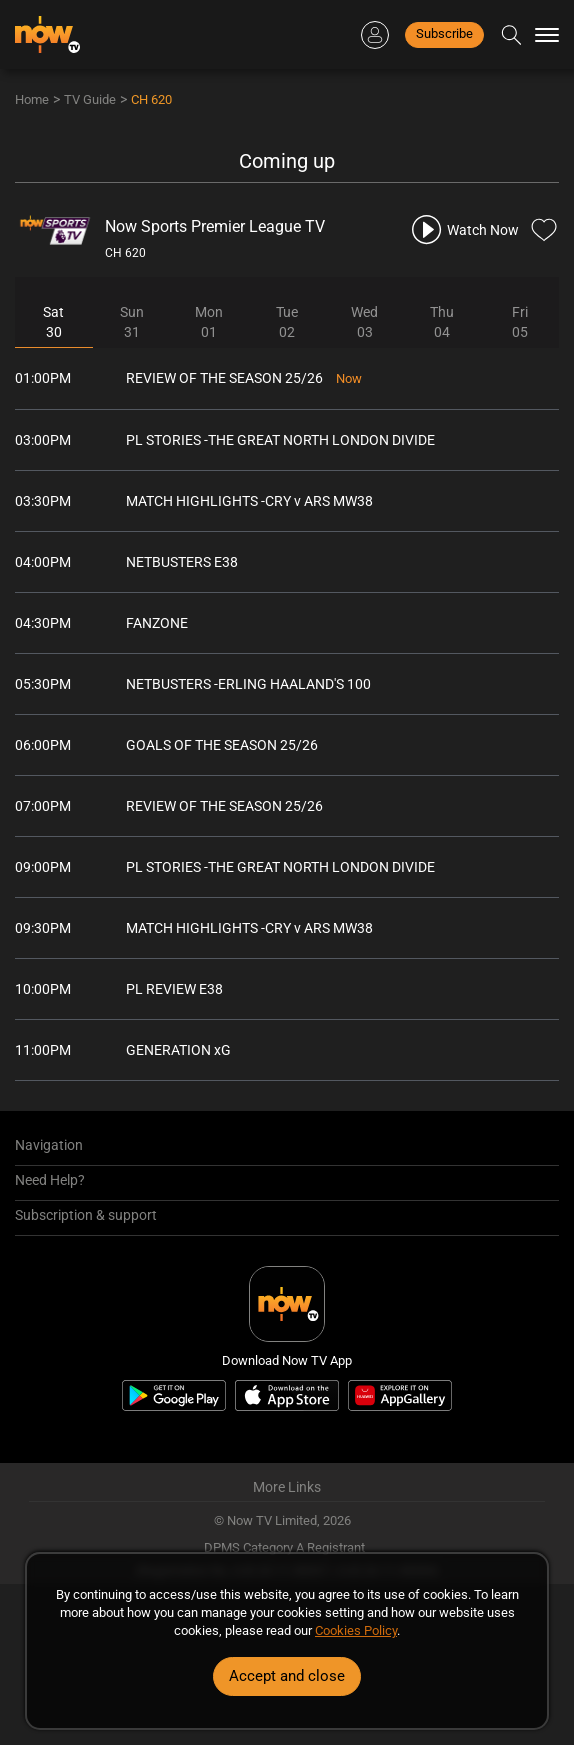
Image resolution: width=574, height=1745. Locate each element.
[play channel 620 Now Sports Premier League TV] (464, 229)
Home (32, 99)
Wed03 (364, 322)
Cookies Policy (356, 1630)
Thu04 (442, 322)
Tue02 (287, 322)
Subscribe (444, 33)
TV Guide (90, 99)
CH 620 (151, 99)
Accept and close (287, 1676)
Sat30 (53, 322)
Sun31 (132, 322)
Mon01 (209, 322)
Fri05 (520, 322)
